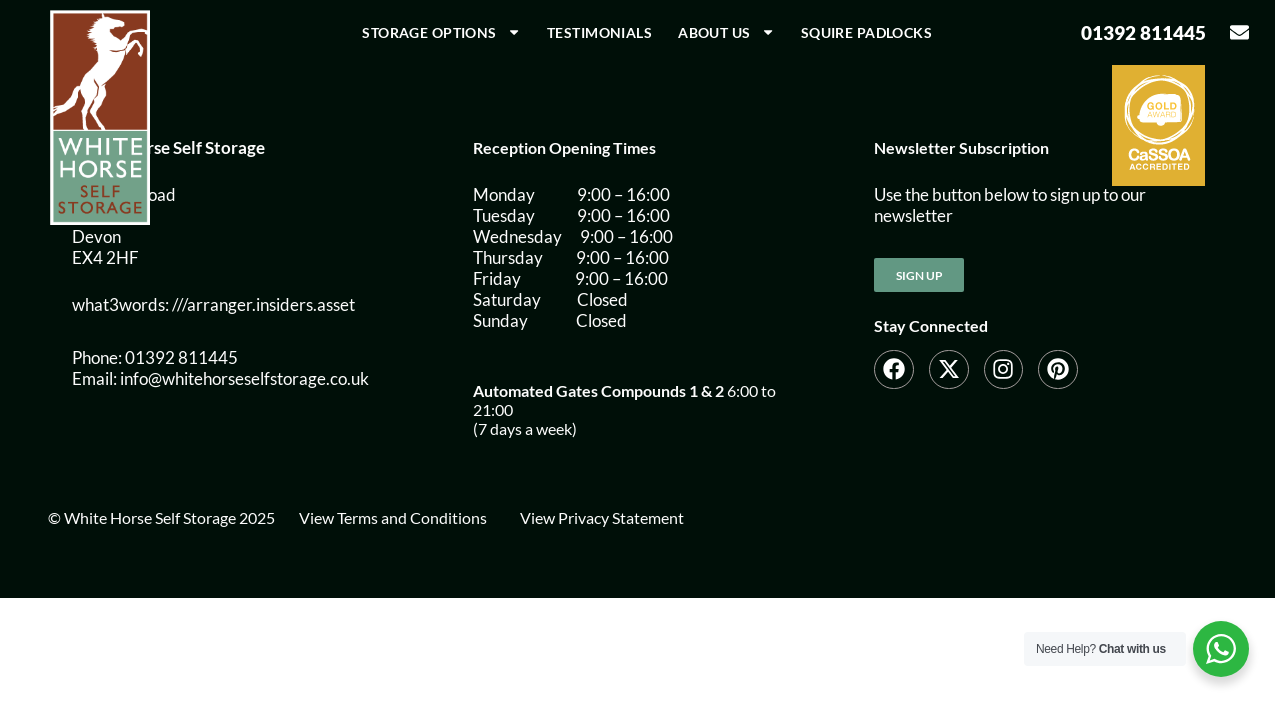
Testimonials (599, 32)
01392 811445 (1143, 32)
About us (726, 32)
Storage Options (441, 32)
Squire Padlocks (866, 32)
